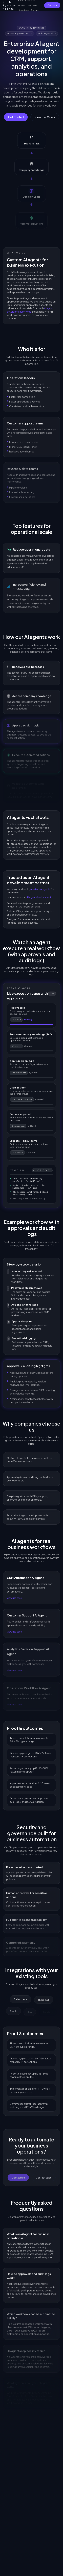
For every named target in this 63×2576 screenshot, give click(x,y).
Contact (35, 10)
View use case (14, 1599)
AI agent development (39, 897)
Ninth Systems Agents (9, 5)
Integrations (23, 10)
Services (21, 5)
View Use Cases (45, 118)
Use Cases (32, 5)
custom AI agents (40, 889)
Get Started (16, 118)
